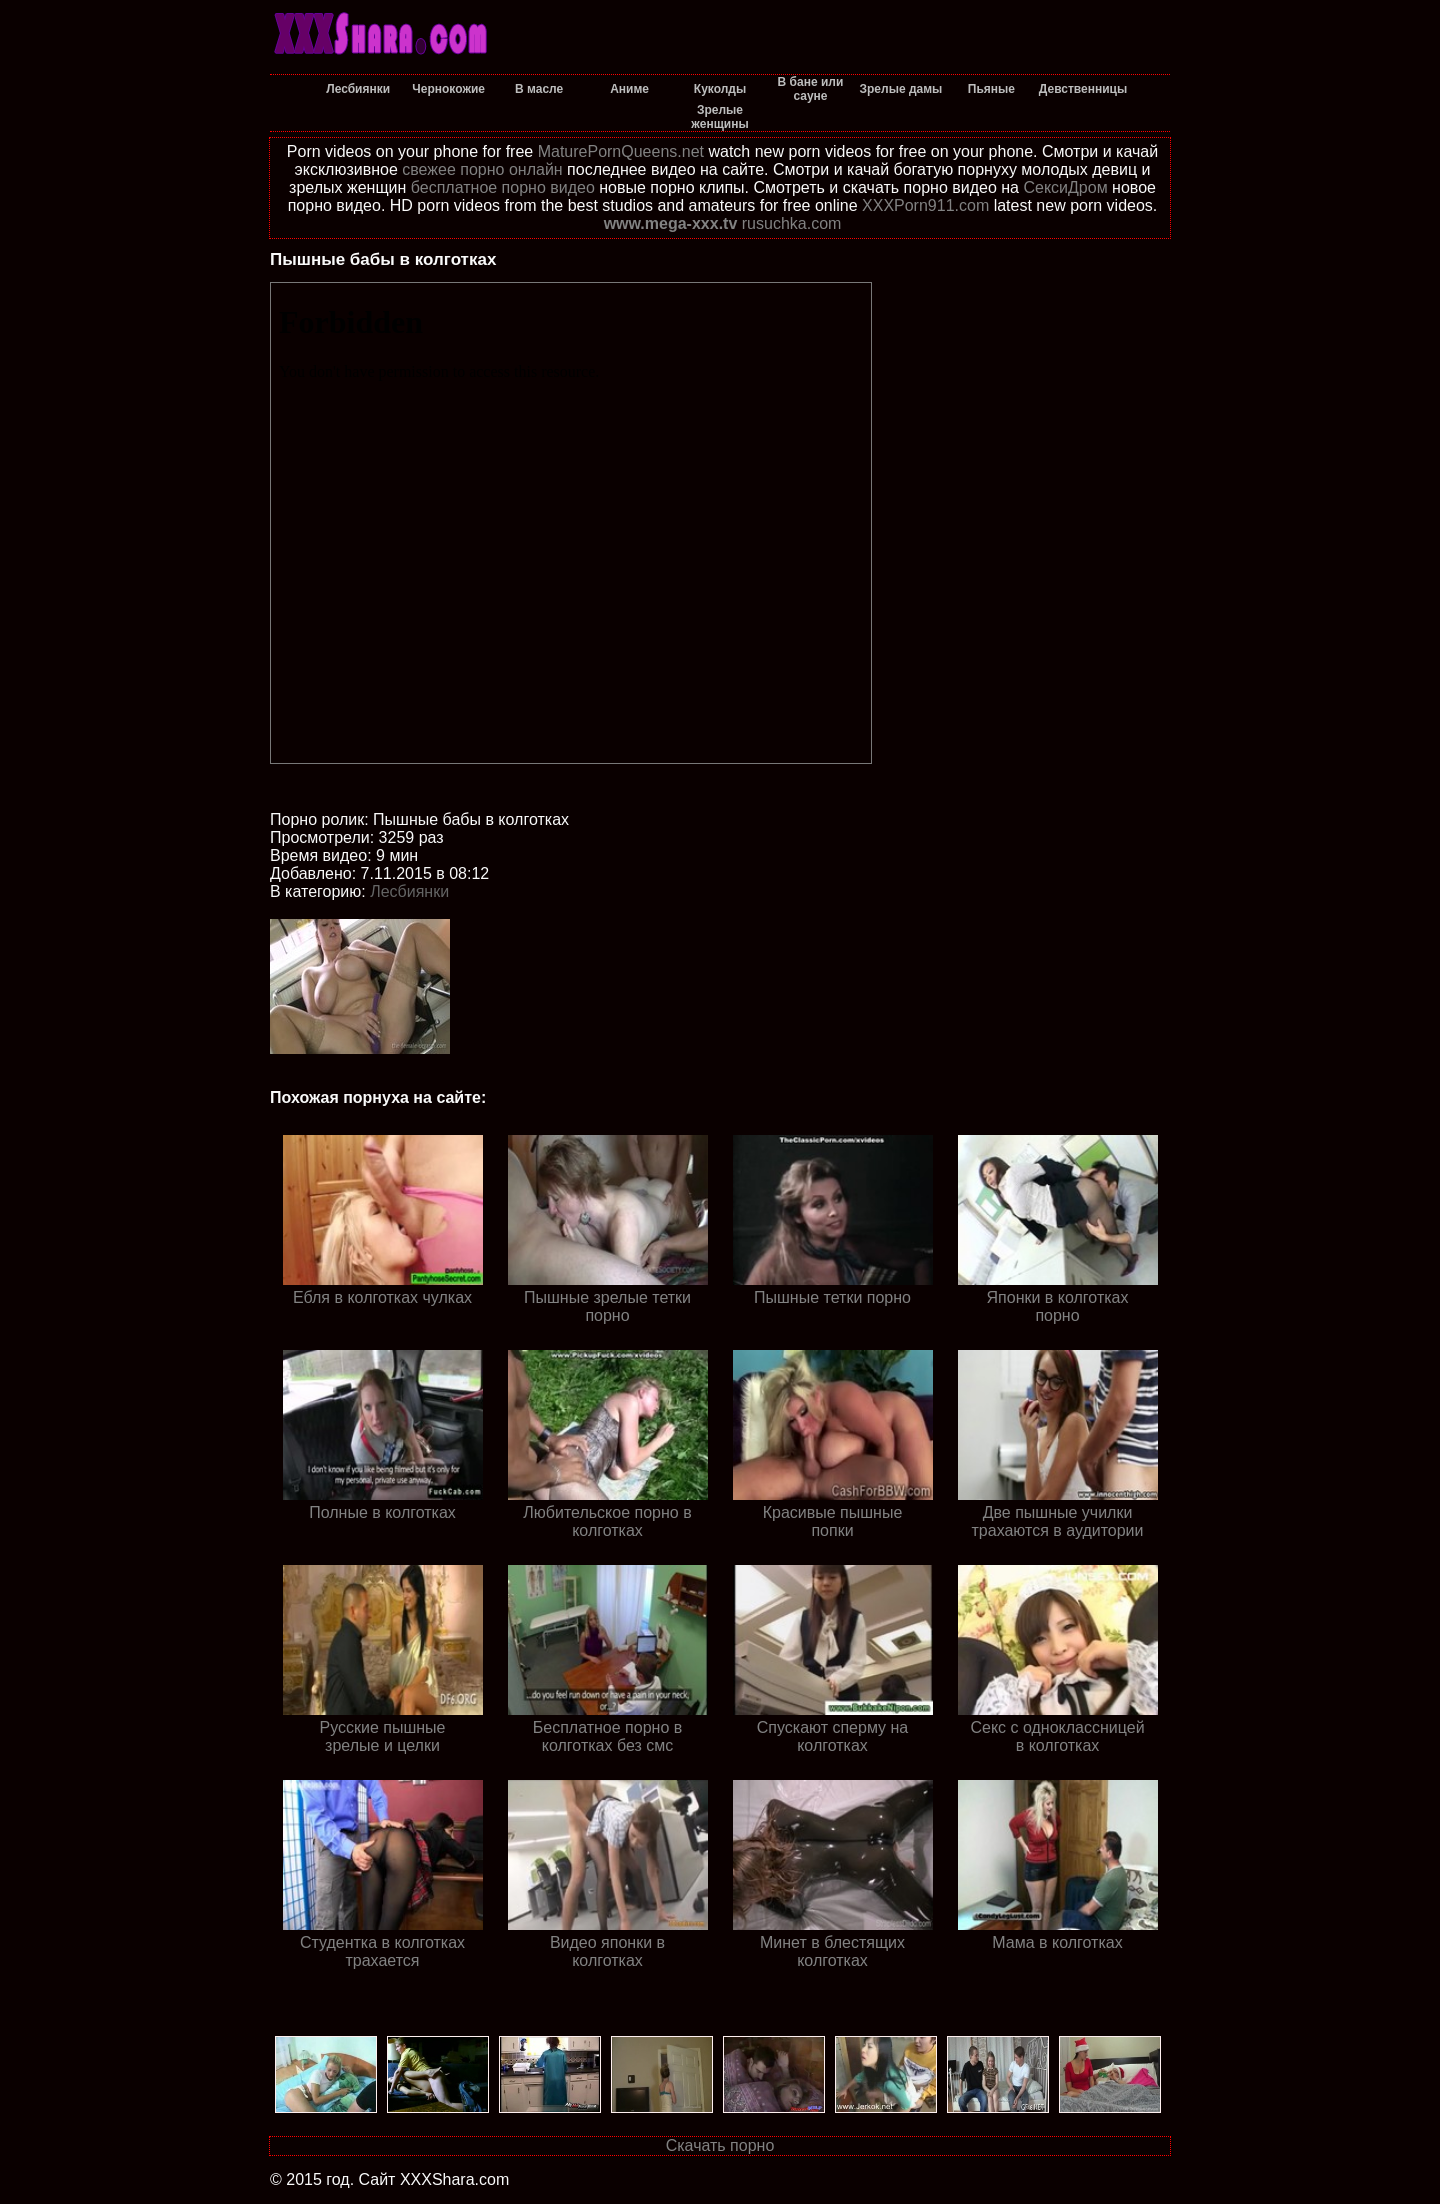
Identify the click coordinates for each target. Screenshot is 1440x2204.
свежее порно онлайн (482, 169)
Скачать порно (720, 2145)
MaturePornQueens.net (621, 151)
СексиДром (1065, 187)
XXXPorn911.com (925, 205)
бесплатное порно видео (503, 187)
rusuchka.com (792, 223)
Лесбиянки (409, 891)
